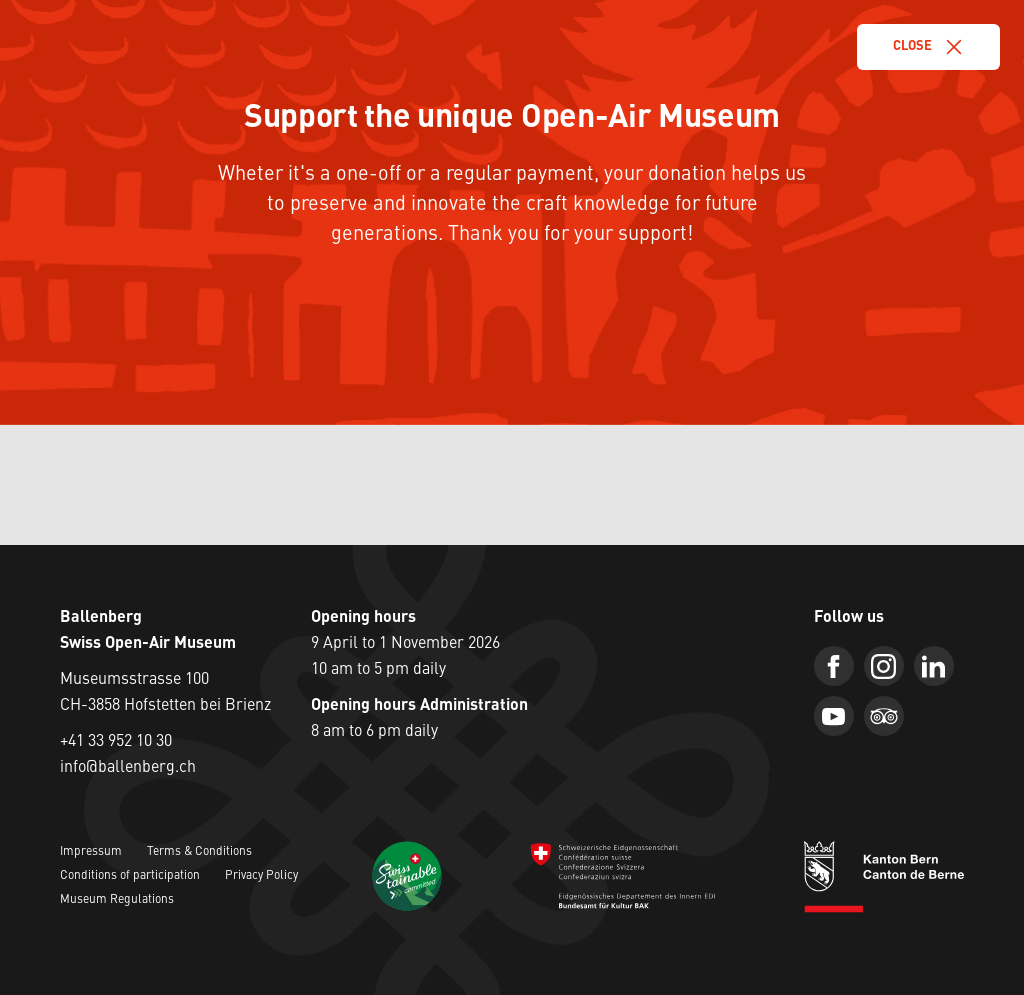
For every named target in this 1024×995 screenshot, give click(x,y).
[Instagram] (884, 666)
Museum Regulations (117, 900)
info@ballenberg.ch (128, 768)
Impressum (91, 852)
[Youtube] (834, 716)
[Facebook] (834, 666)
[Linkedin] (934, 666)
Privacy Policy (261, 876)
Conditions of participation (130, 876)
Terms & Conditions (199, 852)
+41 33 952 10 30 (116, 742)
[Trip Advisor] (884, 716)
